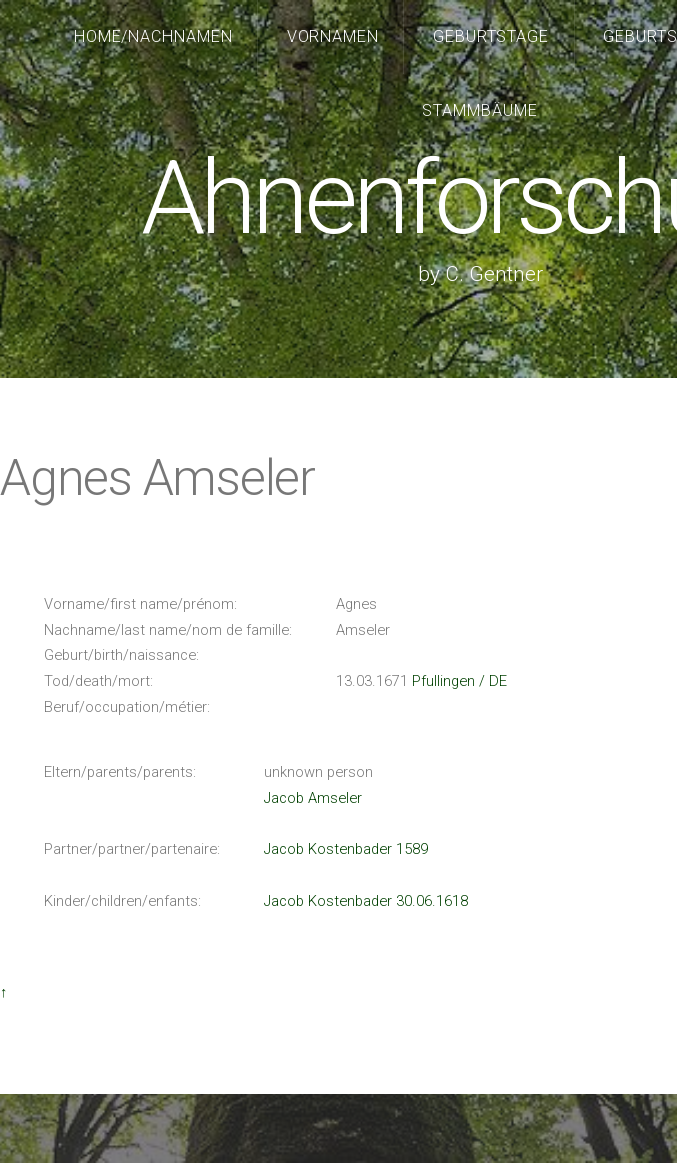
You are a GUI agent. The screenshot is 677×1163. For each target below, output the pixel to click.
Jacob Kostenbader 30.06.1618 (366, 901)
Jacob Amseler (313, 798)
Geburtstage (491, 36)
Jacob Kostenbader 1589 (346, 849)
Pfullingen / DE (459, 681)
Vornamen (333, 36)
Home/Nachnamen (154, 36)
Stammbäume (480, 110)
